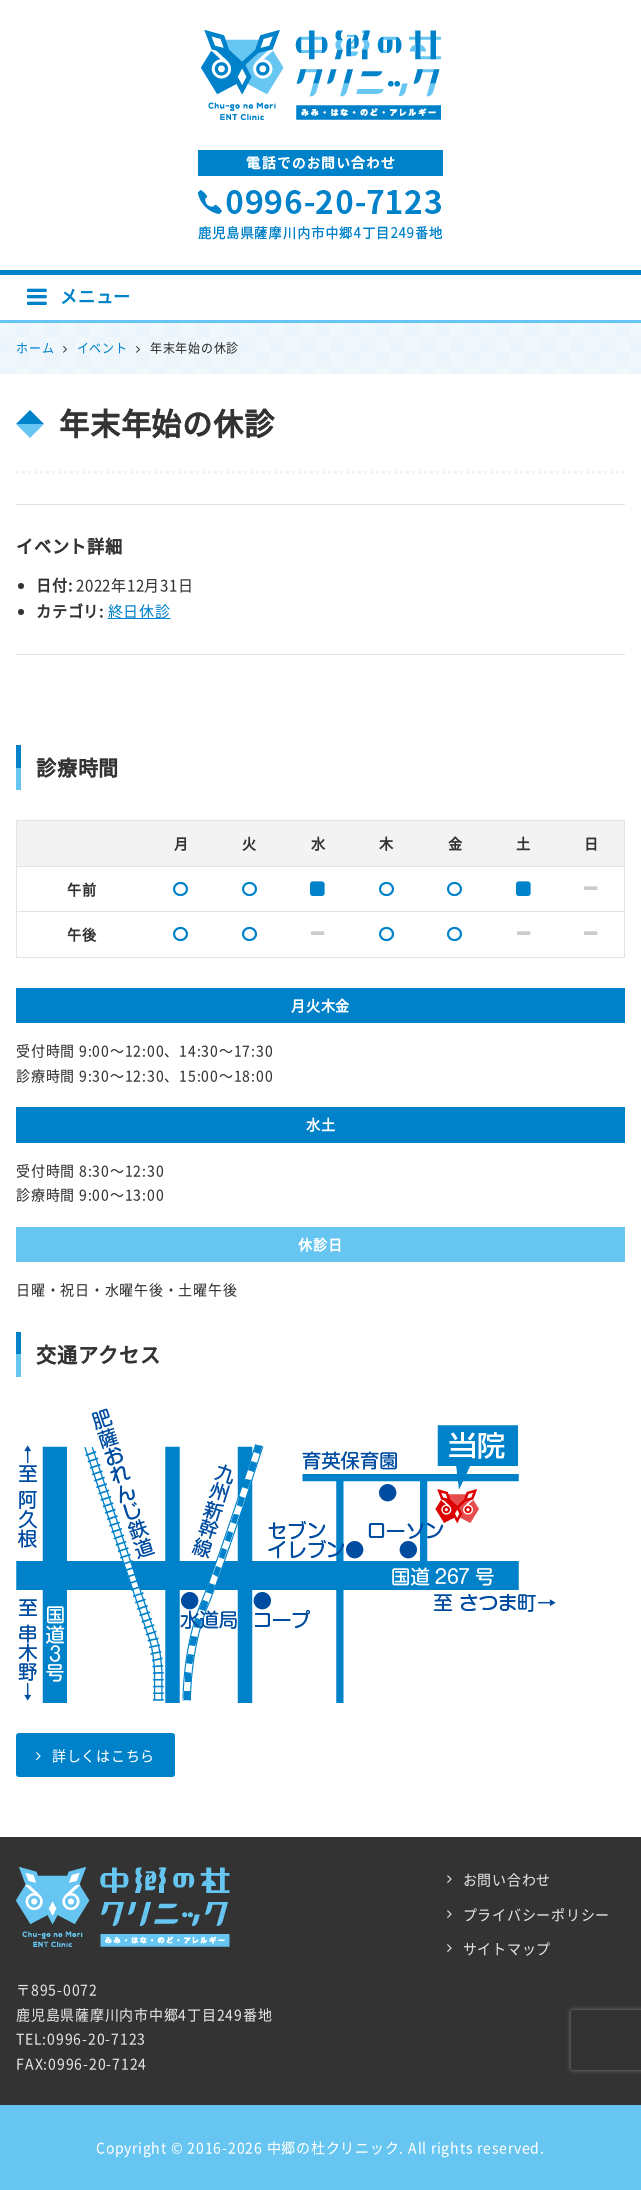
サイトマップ (507, 1948)
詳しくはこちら (95, 1755)
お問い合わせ (507, 1879)
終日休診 (139, 611)
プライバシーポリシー (537, 1914)
